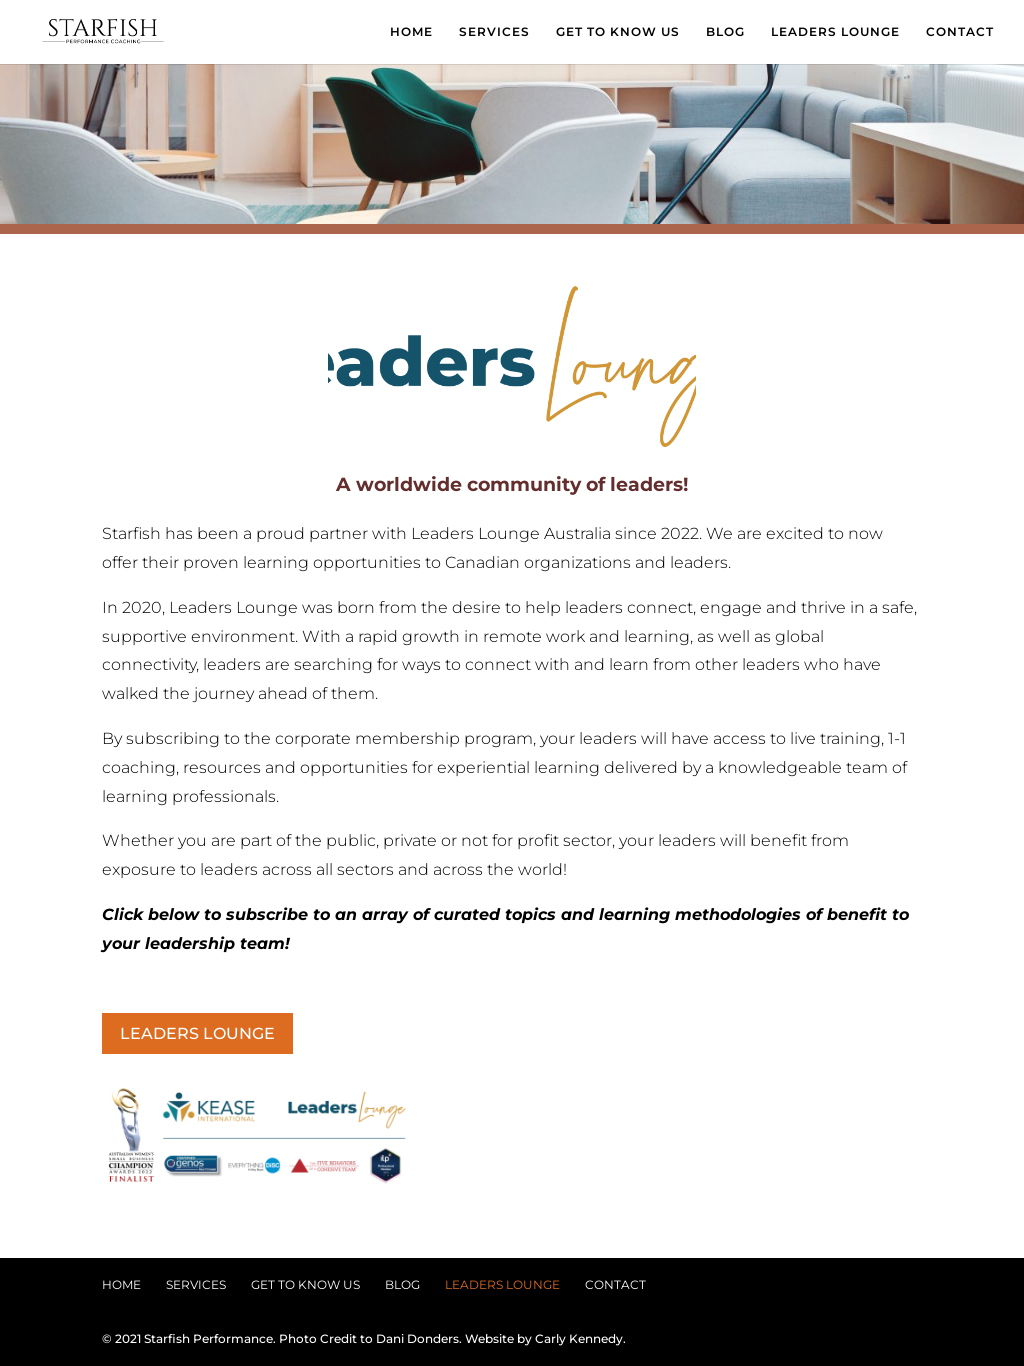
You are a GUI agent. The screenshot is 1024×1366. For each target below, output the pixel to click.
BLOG (725, 32)
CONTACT (960, 32)
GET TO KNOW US (618, 32)
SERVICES (494, 32)
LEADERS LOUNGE (835, 32)
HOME (411, 32)
